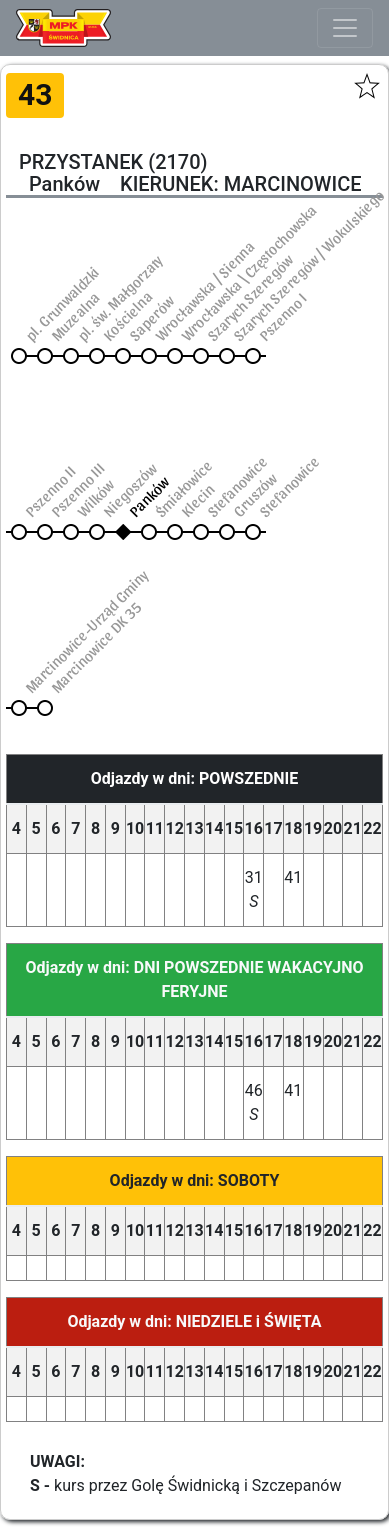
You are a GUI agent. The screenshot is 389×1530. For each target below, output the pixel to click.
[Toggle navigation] (345, 28)
